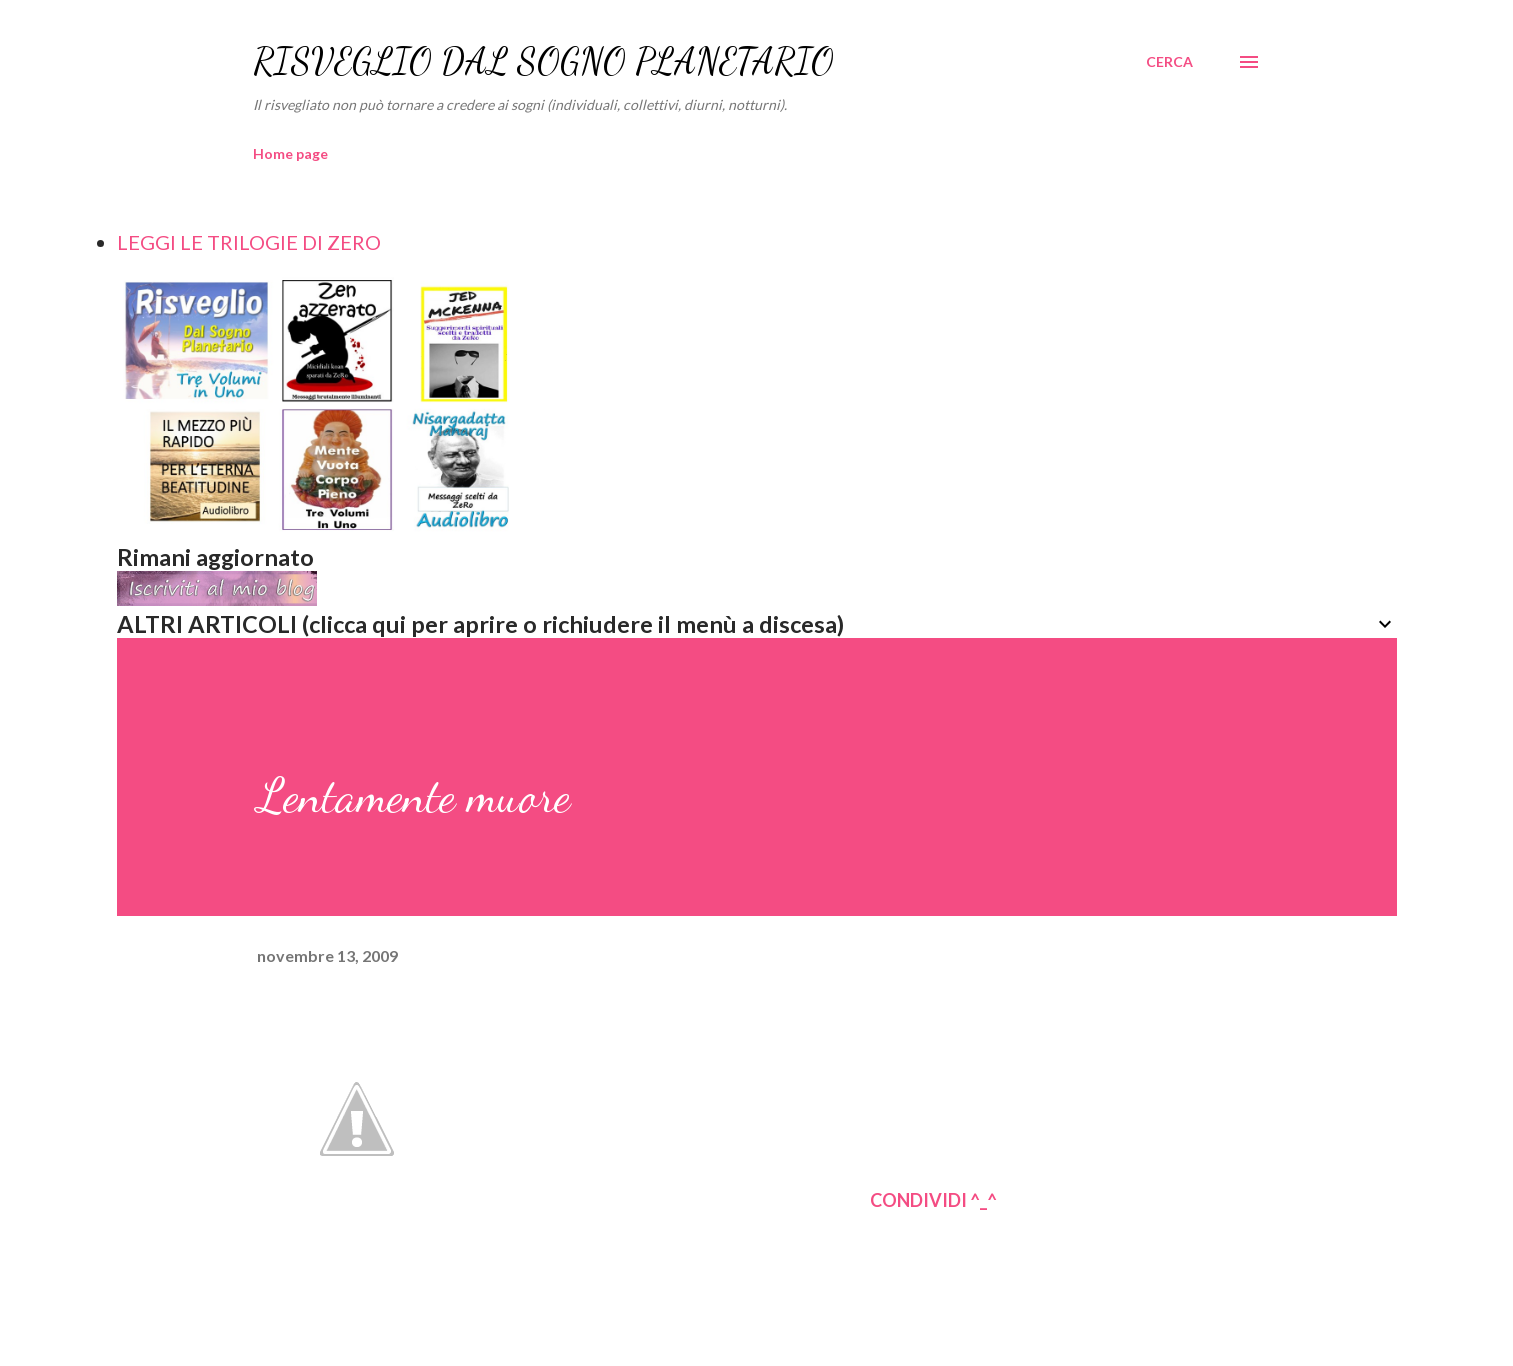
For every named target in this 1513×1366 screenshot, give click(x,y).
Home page (290, 153)
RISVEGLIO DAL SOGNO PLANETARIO (543, 61)
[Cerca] (1169, 62)
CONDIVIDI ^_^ (933, 1200)
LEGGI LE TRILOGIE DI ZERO (249, 242)
